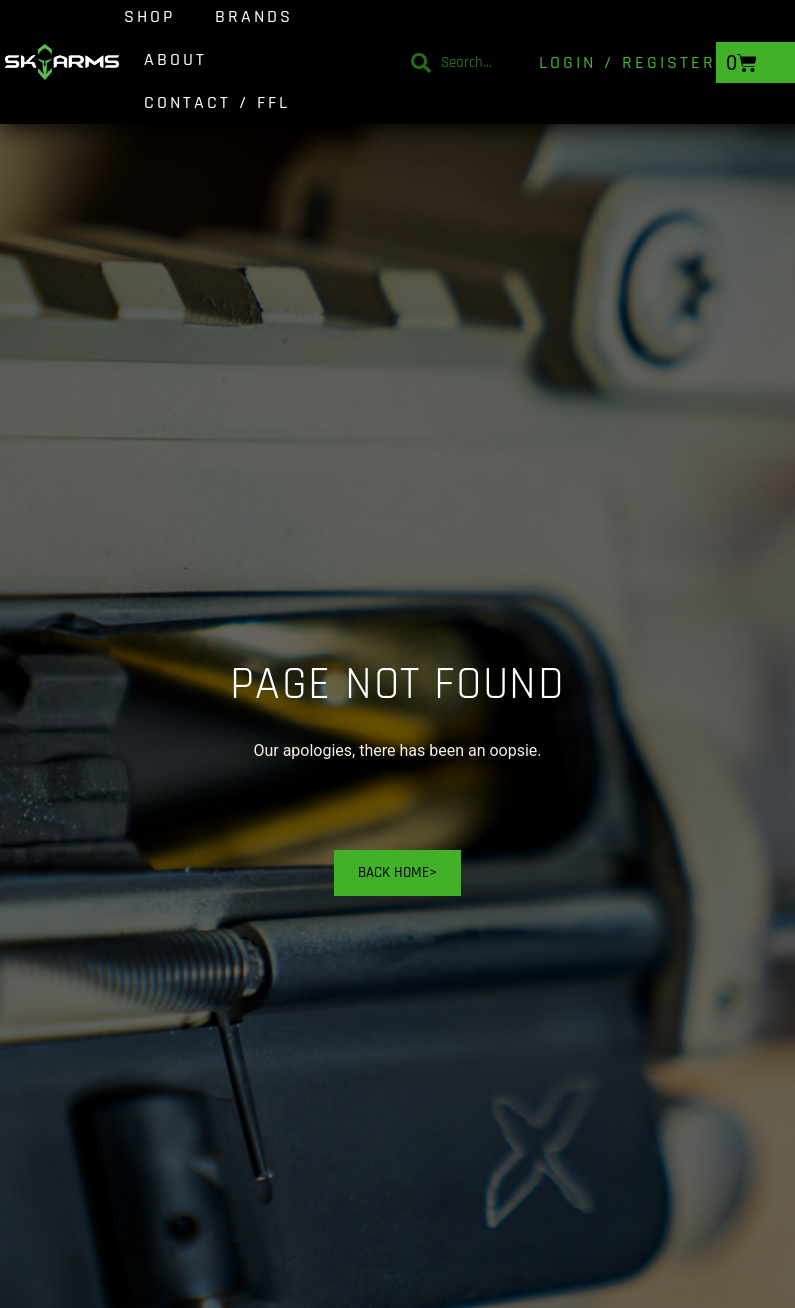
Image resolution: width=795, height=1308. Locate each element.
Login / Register (627, 62)
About (175, 59)
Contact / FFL (217, 102)
